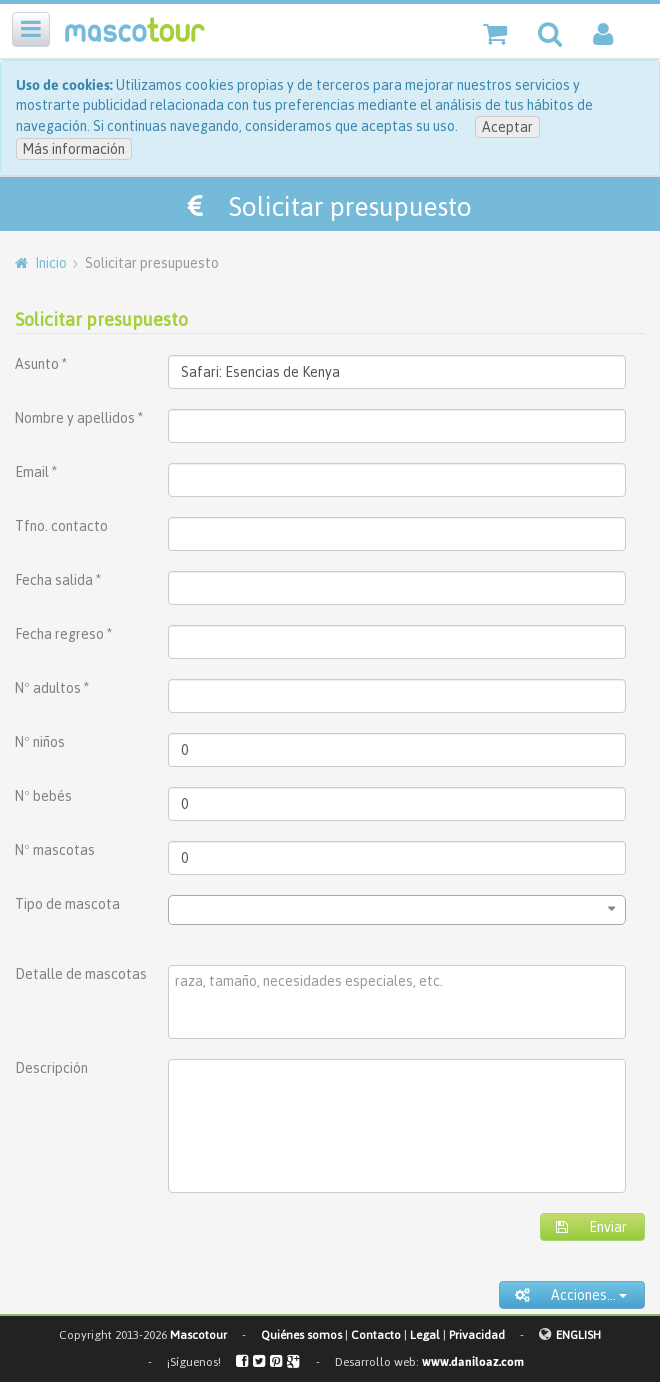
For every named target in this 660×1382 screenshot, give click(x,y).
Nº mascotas (55, 850)
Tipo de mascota (67, 904)
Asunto (41, 364)
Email (36, 472)
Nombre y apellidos (79, 418)
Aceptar (507, 127)
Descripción (51, 1068)
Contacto (376, 1335)
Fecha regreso (63, 634)
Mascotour (198, 1335)
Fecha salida (58, 580)
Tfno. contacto (61, 526)
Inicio (51, 263)
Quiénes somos (301, 1335)
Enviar (591, 1227)
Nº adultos (52, 688)
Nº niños (40, 742)
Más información (74, 149)
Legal (425, 1335)
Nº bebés (43, 796)
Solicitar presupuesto (101, 319)
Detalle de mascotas (81, 974)
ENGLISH (578, 1335)
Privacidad (477, 1335)
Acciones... (571, 1295)
